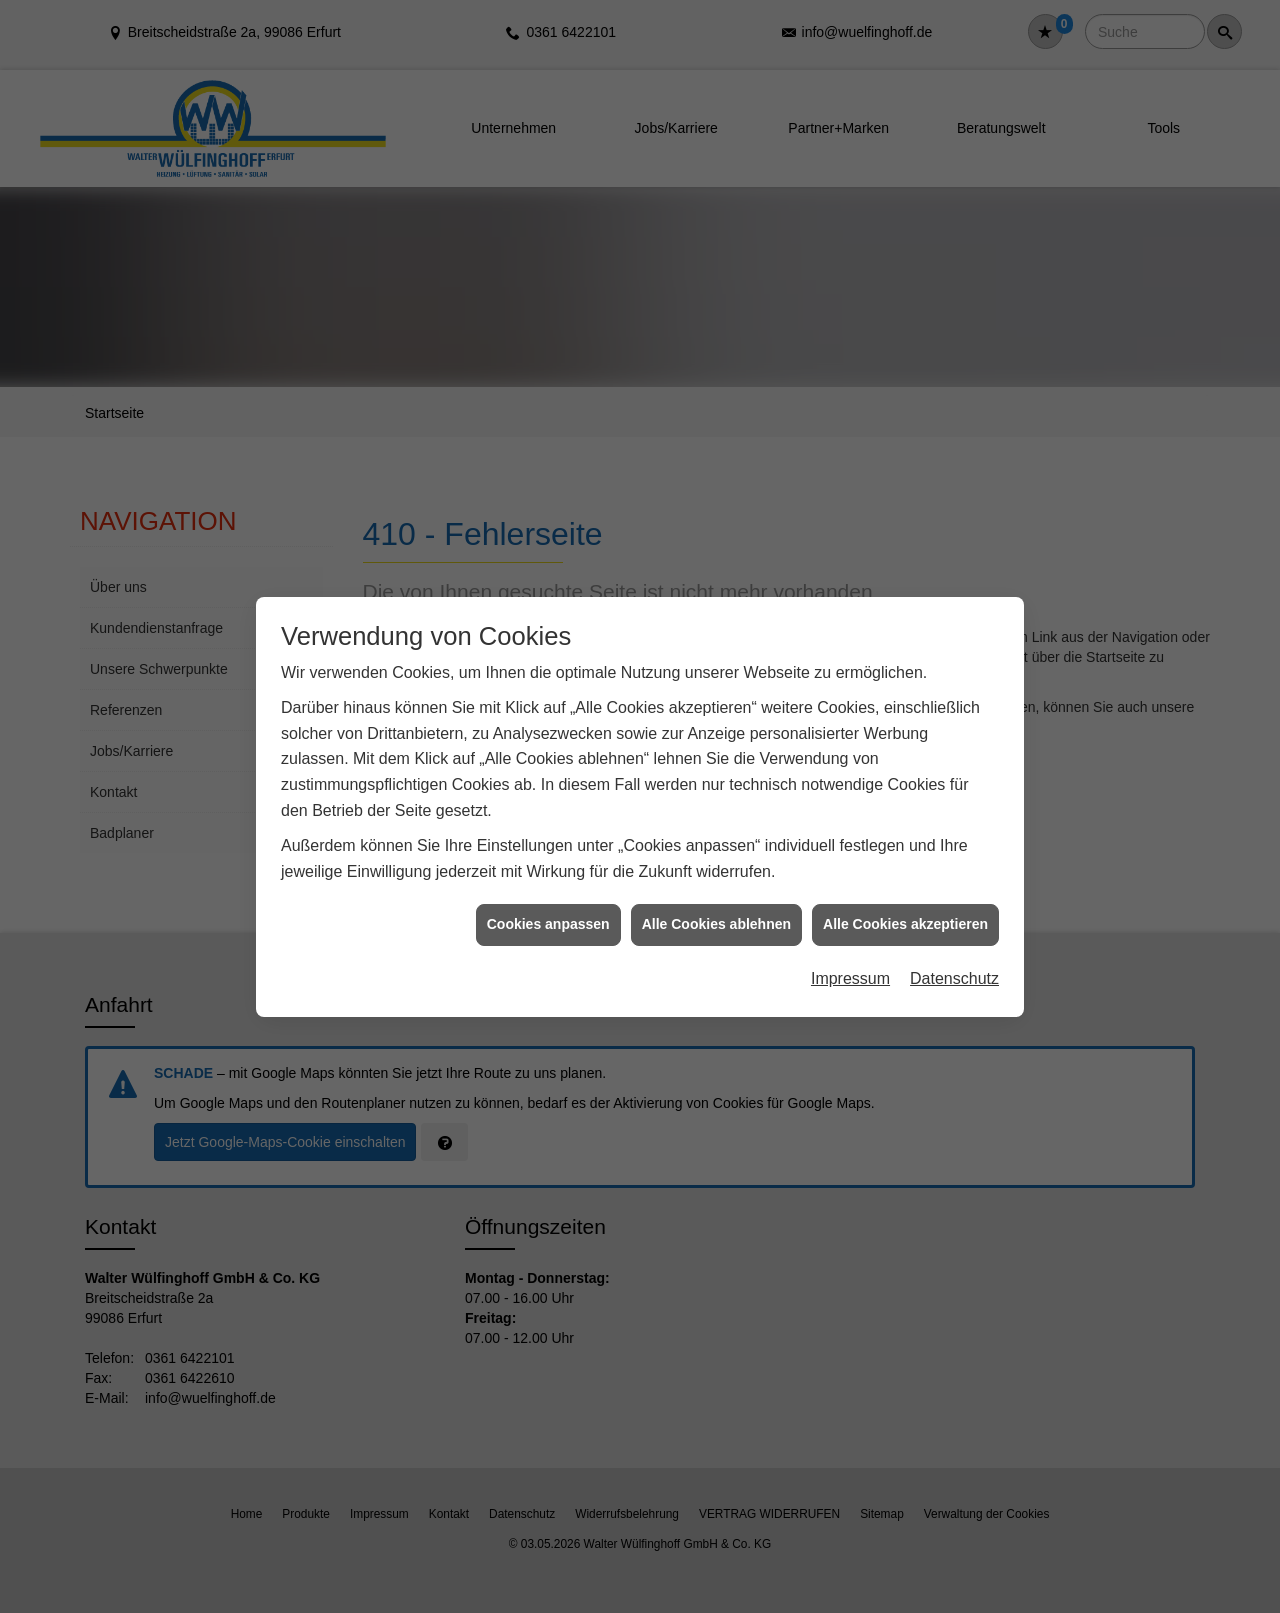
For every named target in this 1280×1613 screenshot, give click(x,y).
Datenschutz (954, 953)
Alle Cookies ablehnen (716, 900)
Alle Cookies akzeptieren (905, 900)
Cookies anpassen (548, 900)
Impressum (850, 953)
